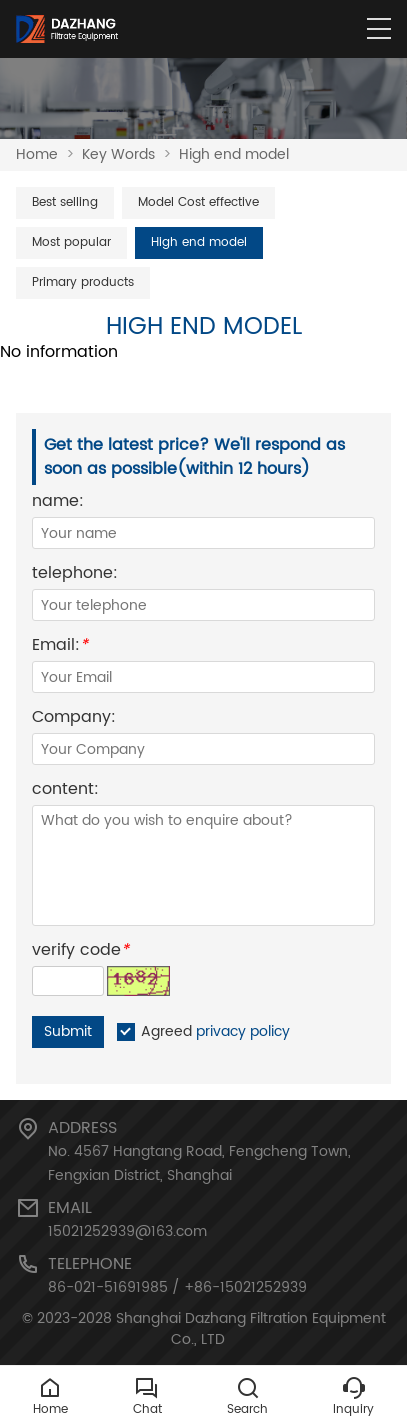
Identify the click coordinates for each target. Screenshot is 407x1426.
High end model (234, 154)
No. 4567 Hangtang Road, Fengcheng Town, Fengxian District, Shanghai (199, 1163)
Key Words (118, 154)
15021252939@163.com (127, 1231)
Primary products (83, 282)
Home (37, 154)
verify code (80, 952)
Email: (60, 647)
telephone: (75, 575)
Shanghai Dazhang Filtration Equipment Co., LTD (251, 1329)
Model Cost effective (198, 202)
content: (65, 791)
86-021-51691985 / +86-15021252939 (177, 1287)
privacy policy (243, 1031)
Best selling (65, 202)
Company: (74, 719)
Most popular (71, 242)
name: (58, 503)
